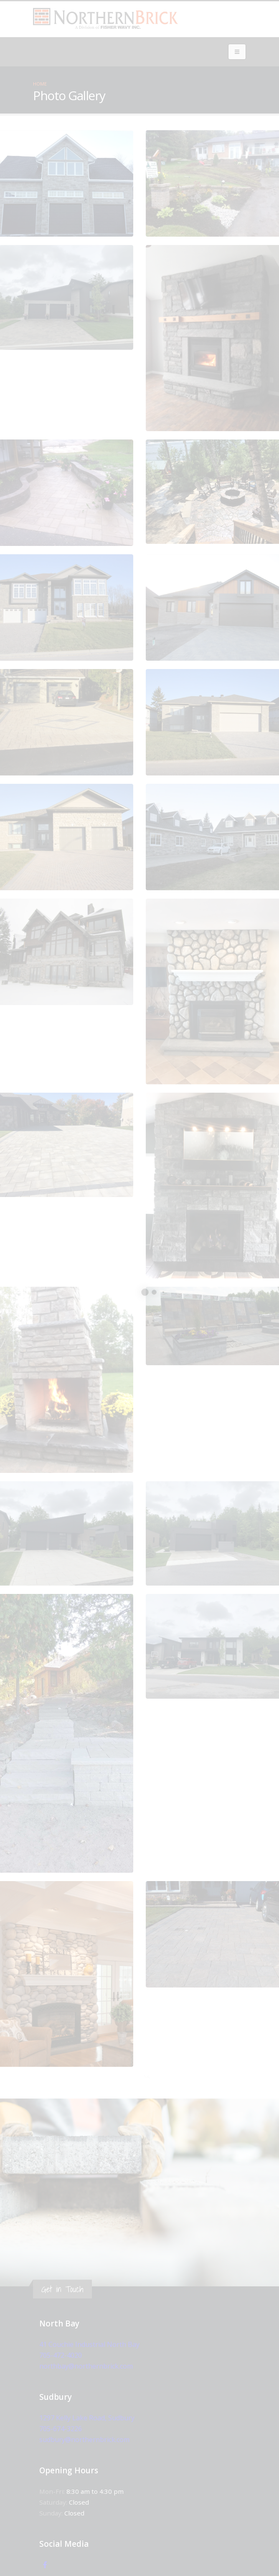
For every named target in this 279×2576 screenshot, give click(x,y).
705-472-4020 (60, 2355)
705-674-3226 (60, 2428)
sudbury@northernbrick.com (83, 2439)
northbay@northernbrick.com (85, 2366)
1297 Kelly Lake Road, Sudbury (85, 2418)
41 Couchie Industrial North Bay (87, 2344)
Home (40, 84)
